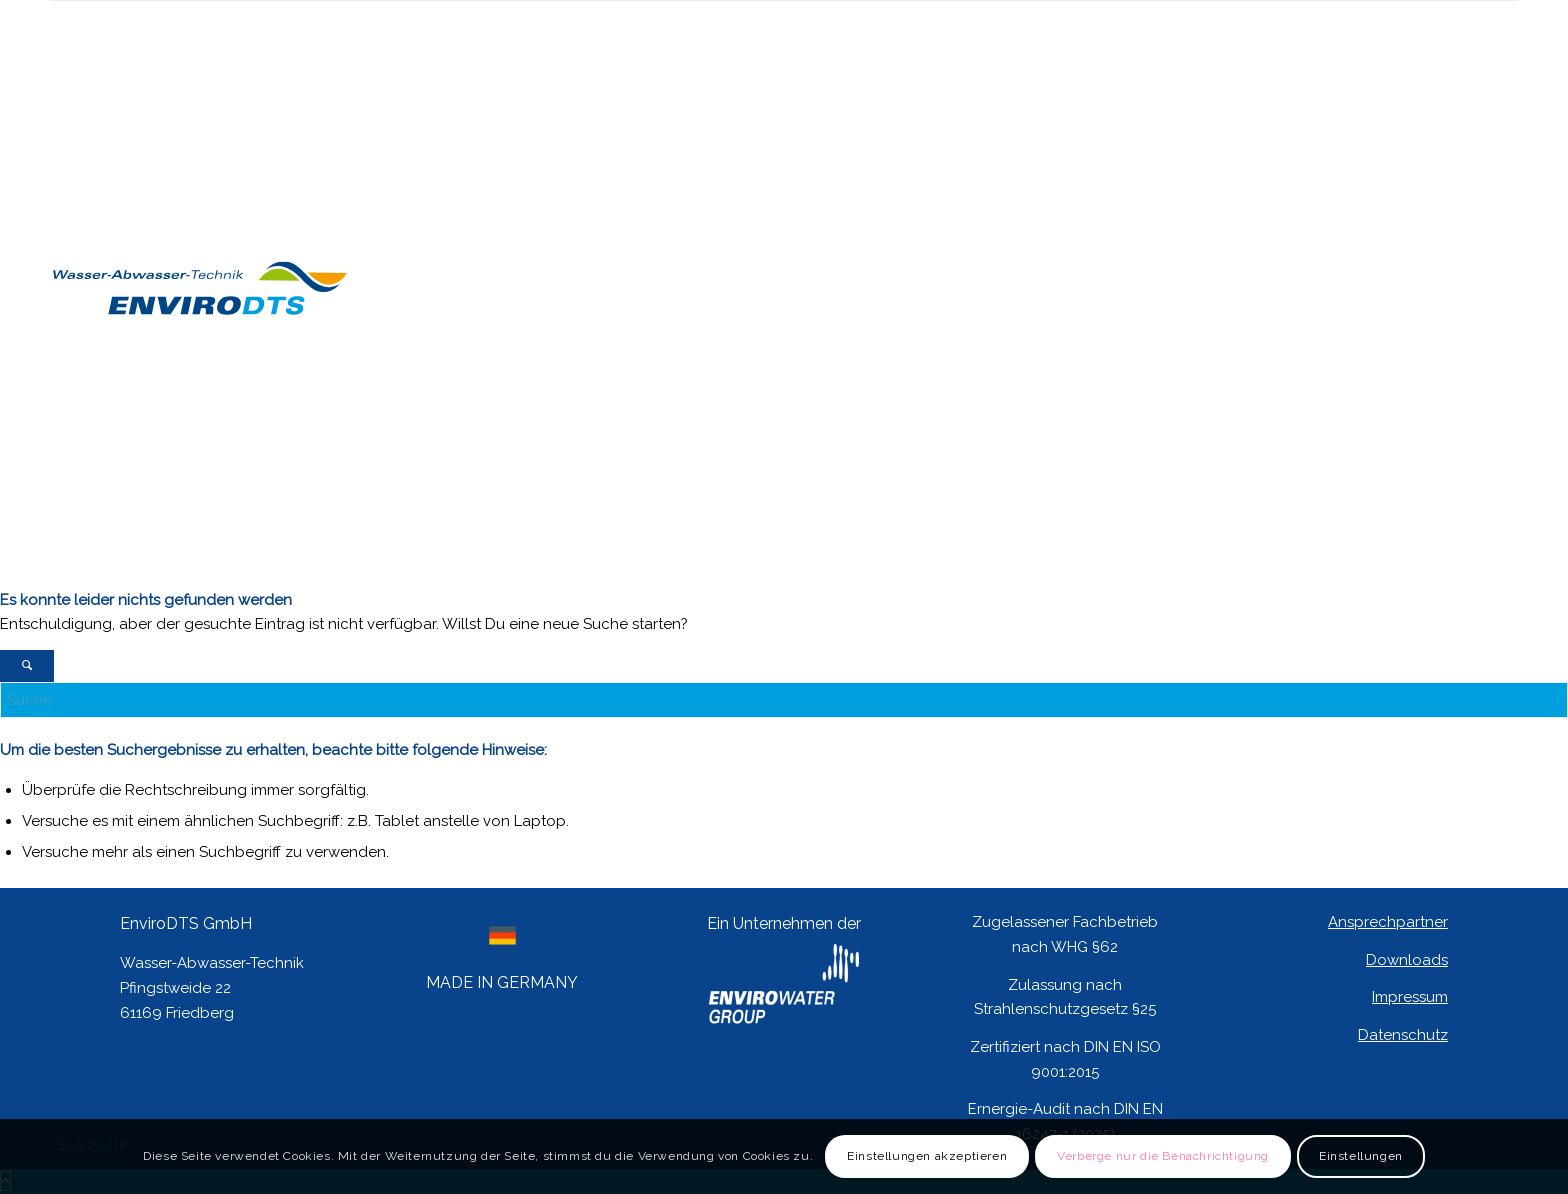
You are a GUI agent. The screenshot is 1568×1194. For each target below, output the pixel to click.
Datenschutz (1403, 1035)
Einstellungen (1361, 1156)
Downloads (1407, 960)
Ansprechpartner (1388, 922)
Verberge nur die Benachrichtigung (1163, 1156)
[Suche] (784, 700)
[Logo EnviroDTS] (200, 570)
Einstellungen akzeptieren (927, 1156)
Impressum (1410, 997)
